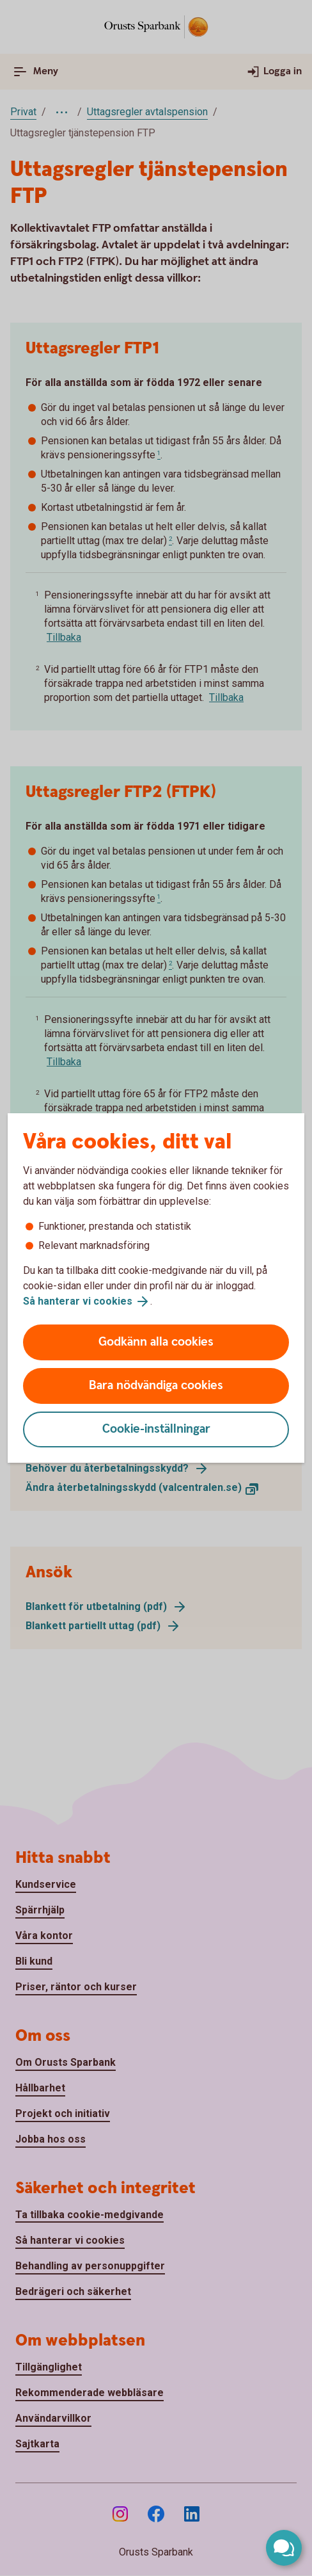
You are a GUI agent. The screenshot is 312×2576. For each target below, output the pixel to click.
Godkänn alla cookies (156, 1342)
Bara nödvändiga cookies (156, 1386)
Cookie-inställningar (156, 1429)
